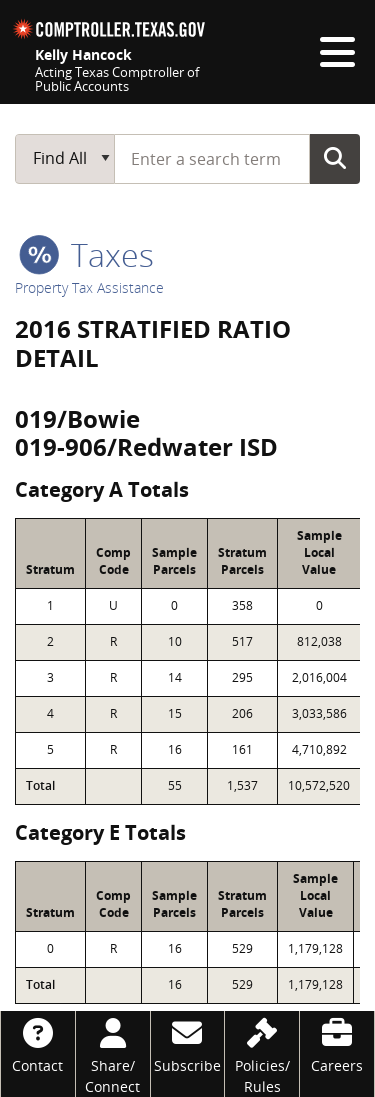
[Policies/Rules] (262, 1054)
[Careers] (337, 1043)
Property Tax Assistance (89, 287)
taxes (86, 254)
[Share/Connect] (113, 1054)
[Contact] (38, 1043)
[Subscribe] (188, 1043)
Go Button (335, 158)
